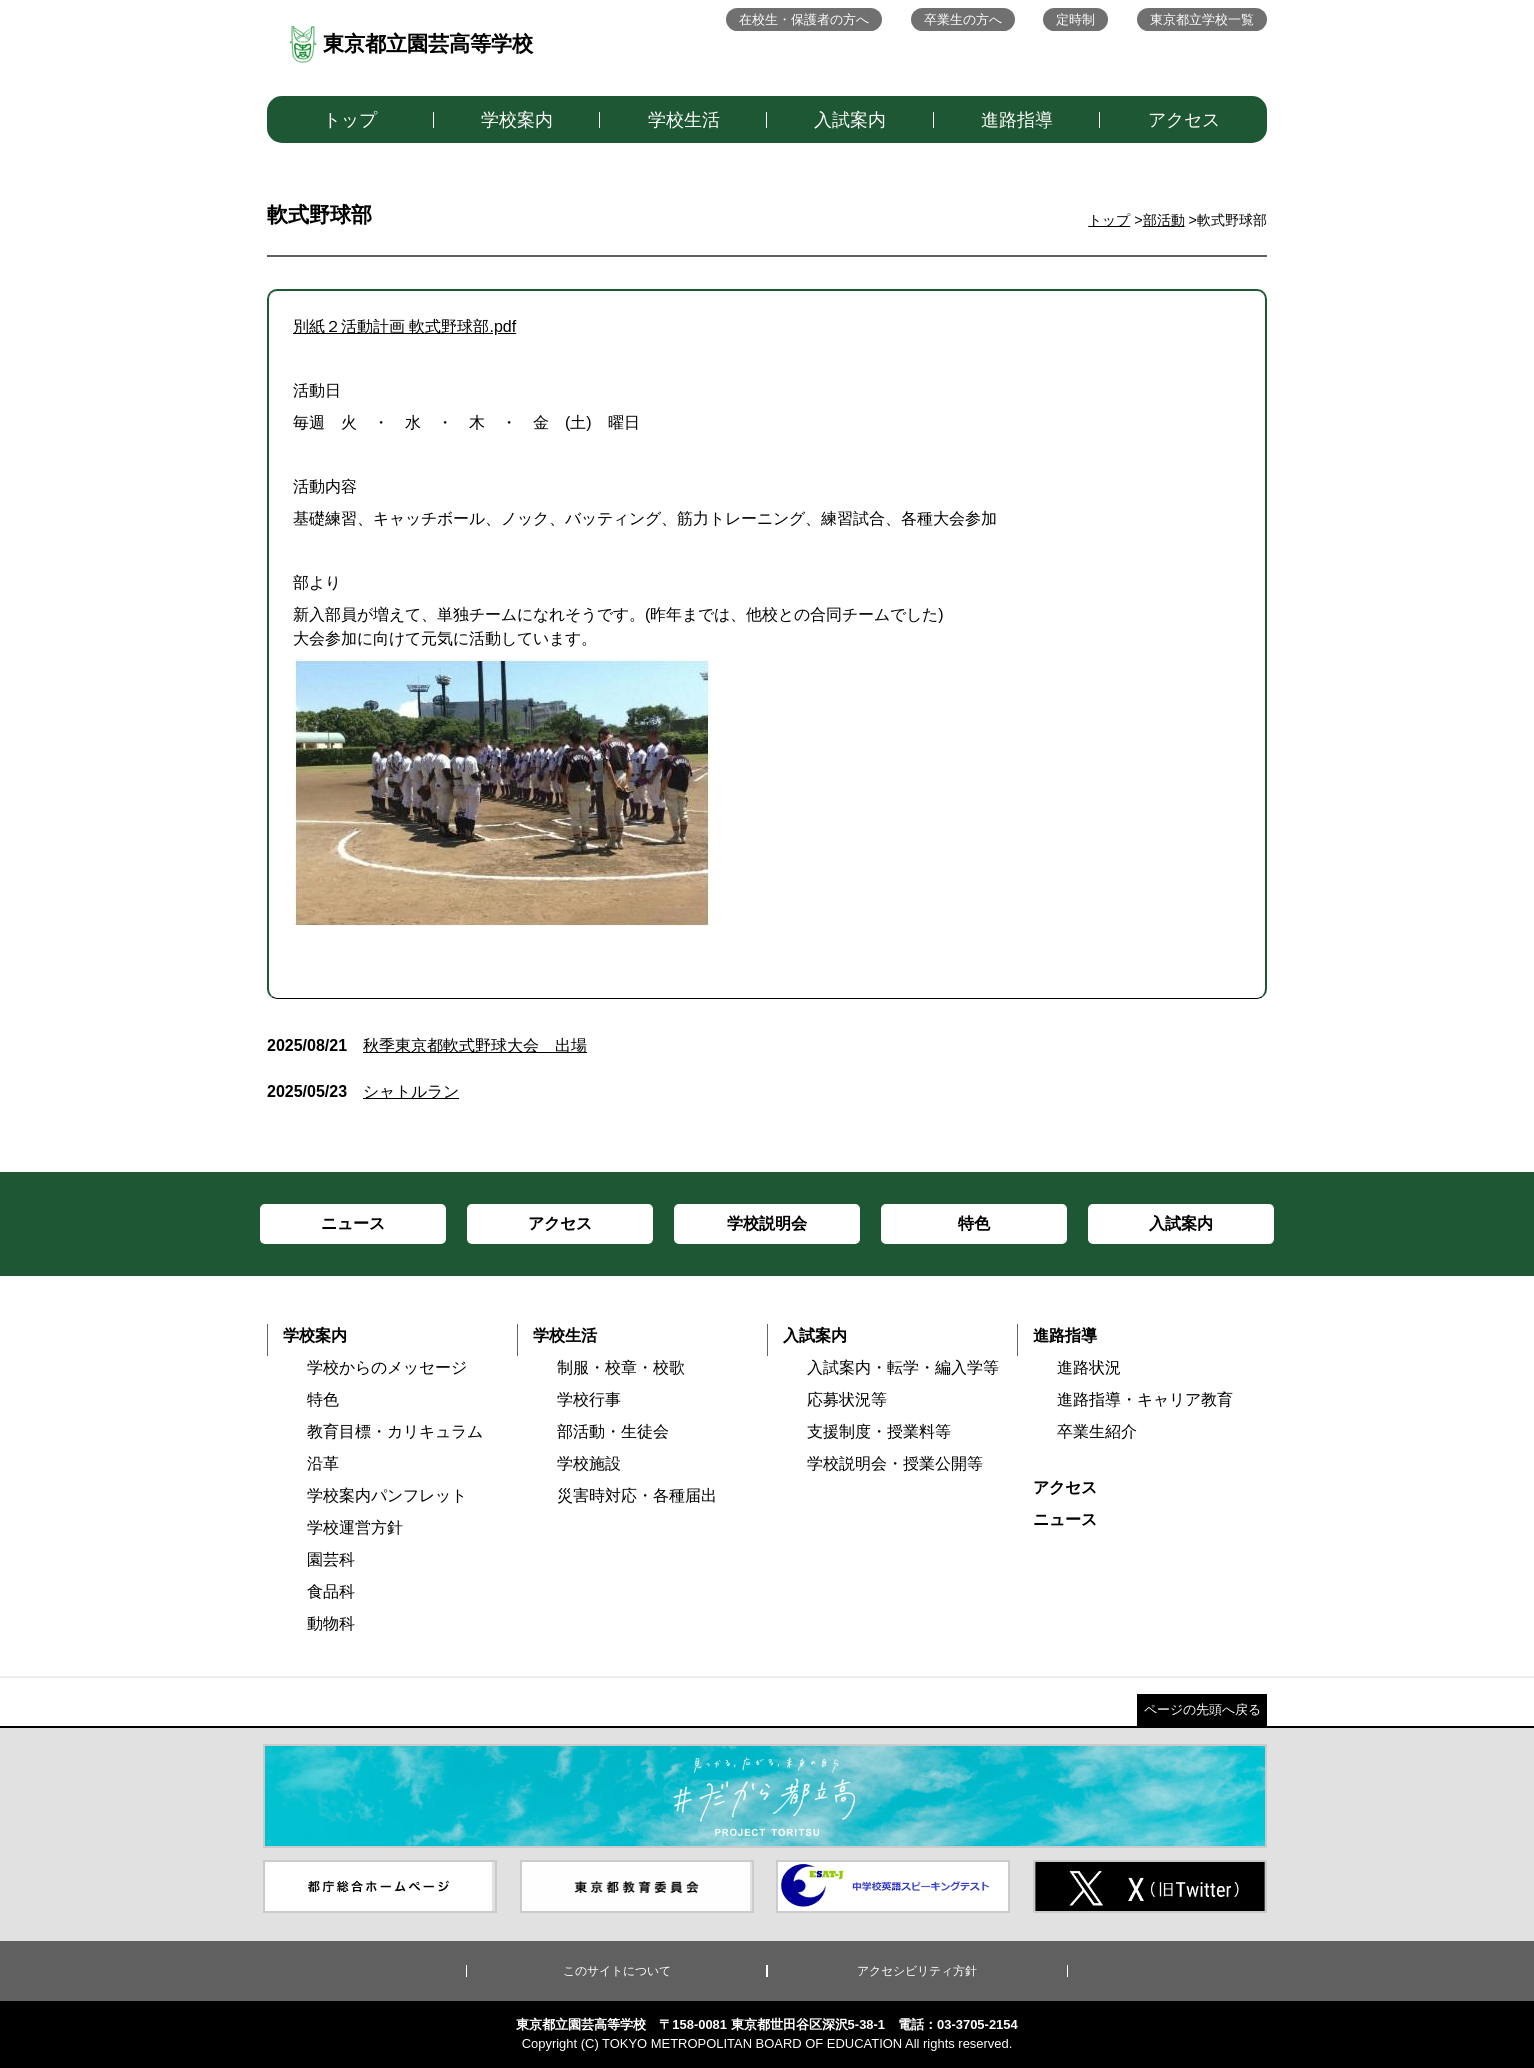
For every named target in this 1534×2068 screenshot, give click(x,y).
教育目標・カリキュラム (395, 1431)
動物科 (331, 1623)
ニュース (1065, 1519)
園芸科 (331, 1559)
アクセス (1184, 120)
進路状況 (1089, 1367)
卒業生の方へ (963, 19)
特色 (323, 1399)
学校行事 (589, 1399)
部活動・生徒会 (613, 1431)
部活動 (1164, 220)
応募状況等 (847, 1399)
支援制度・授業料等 (879, 1431)
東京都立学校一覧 (1202, 19)
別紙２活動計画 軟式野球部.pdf (404, 326)
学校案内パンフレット (387, 1495)
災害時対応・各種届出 (637, 1495)
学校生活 (684, 120)
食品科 (331, 1591)
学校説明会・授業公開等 (895, 1463)
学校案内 (517, 120)
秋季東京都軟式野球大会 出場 (427, 1045)
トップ (350, 120)
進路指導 (1017, 120)
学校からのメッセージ (387, 1367)
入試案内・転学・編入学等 (903, 1367)
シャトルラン (363, 1091)
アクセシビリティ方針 (917, 1971)
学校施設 (589, 1463)
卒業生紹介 (1097, 1431)
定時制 (1075, 19)
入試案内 (850, 120)
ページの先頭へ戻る (1202, 1709)
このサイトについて (617, 1971)
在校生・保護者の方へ (804, 19)
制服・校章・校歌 (621, 1367)
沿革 (323, 1463)
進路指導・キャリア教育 (1145, 1399)
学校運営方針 (355, 1527)
